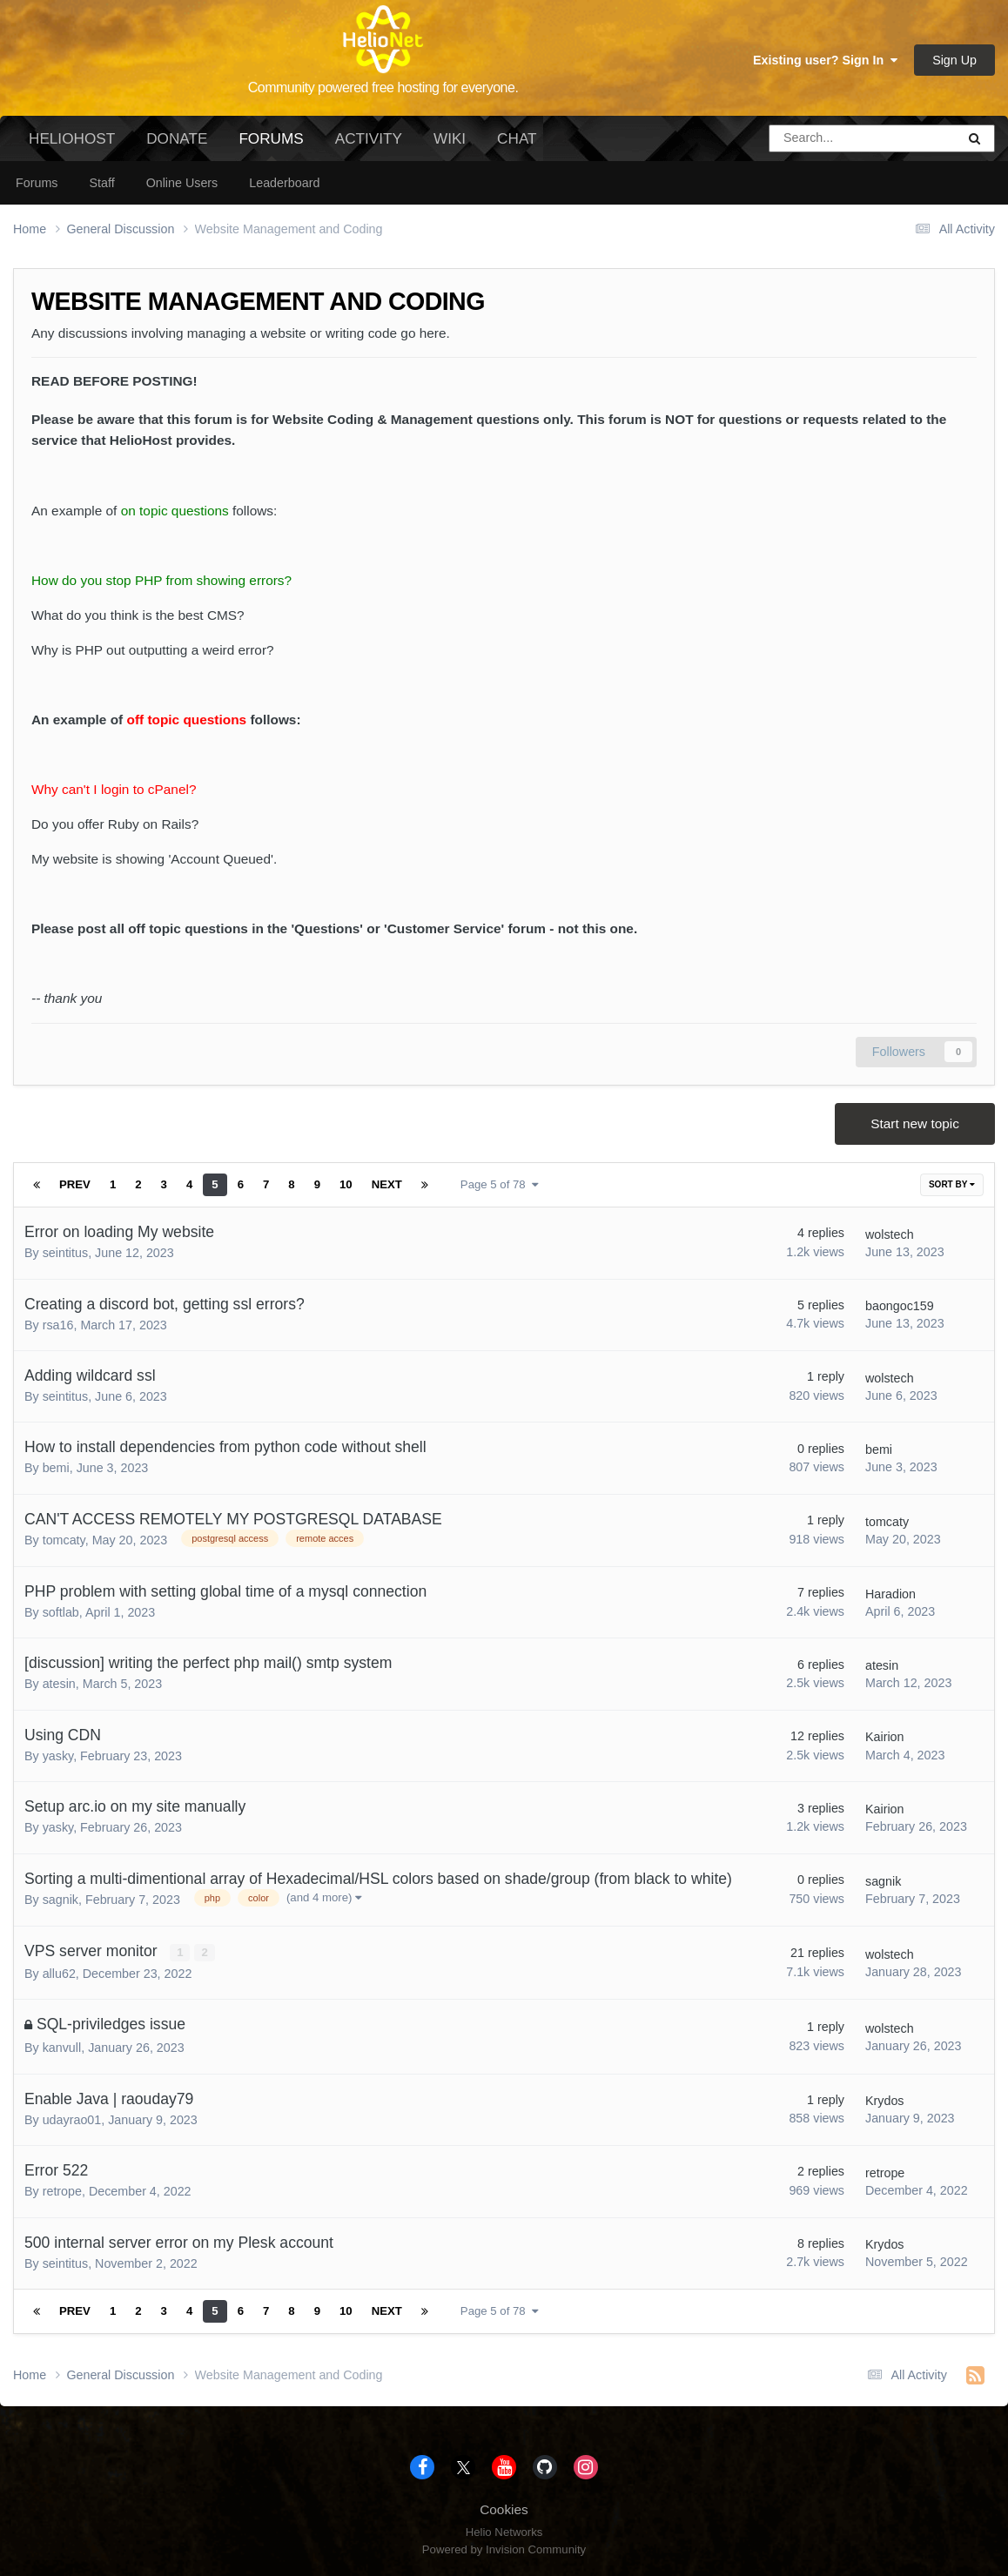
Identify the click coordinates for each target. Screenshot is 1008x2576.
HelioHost (72, 138)
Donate (176, 138)
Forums (271, 145)
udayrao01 (72, 2119)
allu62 (59, 1974)
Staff (101, 183)
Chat (516, 138)
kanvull (62, 2048)
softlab (61, 1612)
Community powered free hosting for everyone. (383, 87)
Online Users (182, 183)
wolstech (889, 1234)
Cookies (504, 2509)
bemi (56, 1468)
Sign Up (954, 60)
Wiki (449, 138)
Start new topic (914, 1123)
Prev (75, 1184)
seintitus (65, 1253)
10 (346, 1184)
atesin (59, 1684)
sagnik (60, 1900)
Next (387, 1184)
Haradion (890, 1594)
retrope (62, 2191)
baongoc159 (899, 1306)
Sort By (952, 1184)
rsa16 (58, 1325)
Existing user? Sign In (825, 60)
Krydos (884, 2101)
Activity (368, 138)
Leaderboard (284, 183)
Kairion (884, 1737)
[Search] (814, 138)
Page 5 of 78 (499, 1184)
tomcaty (64, 1540)
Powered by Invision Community (504, 2549)
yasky (58, 1756)
